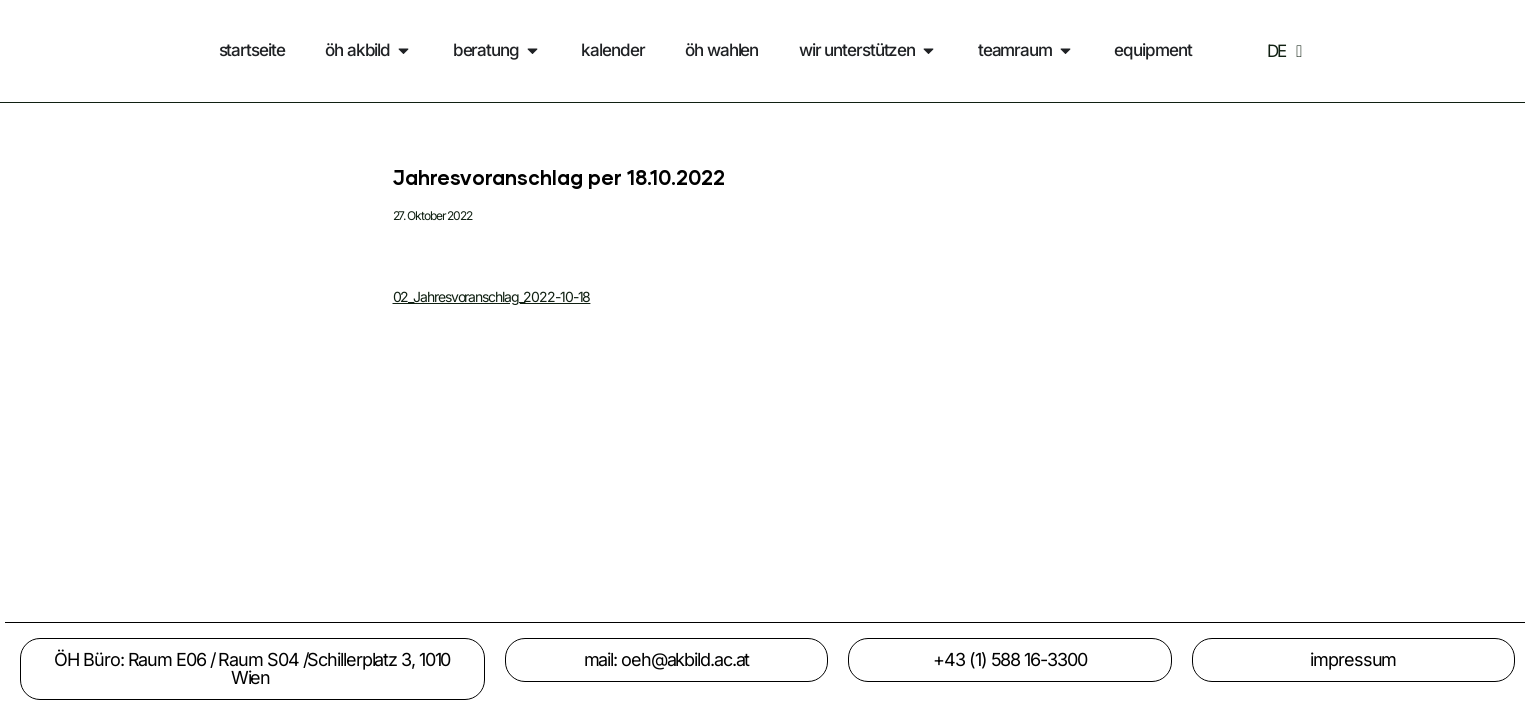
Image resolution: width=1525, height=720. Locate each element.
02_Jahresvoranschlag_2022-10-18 (492, 296)
